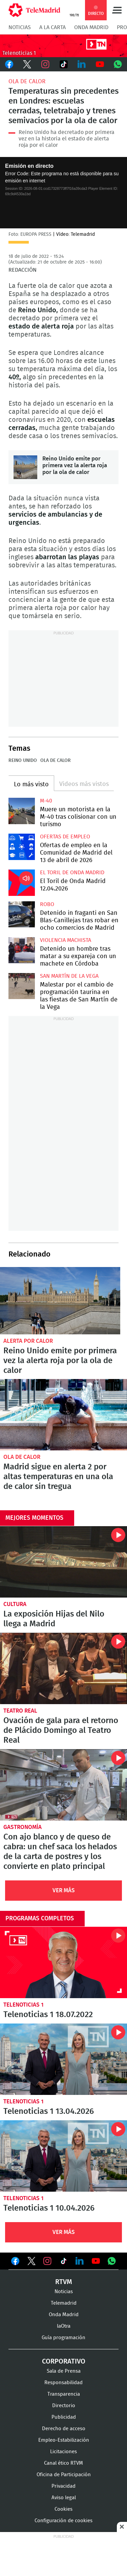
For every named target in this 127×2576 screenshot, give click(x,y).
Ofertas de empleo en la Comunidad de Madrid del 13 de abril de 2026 (21, 847)
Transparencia (63, 2394)
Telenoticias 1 (23, 2005)
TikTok (64, 64)
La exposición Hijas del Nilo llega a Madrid (63, 1562)
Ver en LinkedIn (79, 2261)
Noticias (19, 27)
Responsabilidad (63, 2382)
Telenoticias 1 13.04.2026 (63, 2059)
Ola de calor (26, 81)
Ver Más (63, 1890)
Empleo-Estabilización (63, 2440)
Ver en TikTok (63, 2262)
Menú (117, 10)
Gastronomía (22, 1827)
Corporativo (63, 2361)
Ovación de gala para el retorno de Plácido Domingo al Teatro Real (63, 1668)
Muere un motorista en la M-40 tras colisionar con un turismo (21, 811)
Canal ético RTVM (63, 2463)
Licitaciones (63, 2451)
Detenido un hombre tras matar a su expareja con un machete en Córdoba (21, 950)
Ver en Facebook (15, 2262)
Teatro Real (20, 1711)
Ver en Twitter (31, 2262)
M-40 (46, 801)
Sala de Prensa (64, 2371)
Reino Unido (22, 760)
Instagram (45, 64)
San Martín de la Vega (69, 976)
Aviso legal (63, 2497)
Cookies (63, 2509)
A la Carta (52, 27)
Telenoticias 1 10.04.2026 (63, 2156)
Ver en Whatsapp (112, 2261)
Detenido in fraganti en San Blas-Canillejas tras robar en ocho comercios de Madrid (21, 914)
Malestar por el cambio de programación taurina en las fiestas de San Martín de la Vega (21, 986)
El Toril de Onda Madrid (72, 872)
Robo (47, 904)
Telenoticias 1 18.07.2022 (63, 1962)
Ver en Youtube (96, 2261)
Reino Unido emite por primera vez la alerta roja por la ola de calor (25, 467)
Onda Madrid (91, 27)
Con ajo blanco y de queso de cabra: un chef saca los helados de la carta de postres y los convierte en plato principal (63, 1785)
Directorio (63, 2405)
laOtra (63, 2326)
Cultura (14, 1604)
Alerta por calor (28, 1341)
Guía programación (63, 2337)
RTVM (63, 2282)
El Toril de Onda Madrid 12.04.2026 (21, 882)
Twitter (27, 64)
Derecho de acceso (63, 2428)
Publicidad (63, 2417)
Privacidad (63, 2486)
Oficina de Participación (64, 2474)
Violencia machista (65, 940)
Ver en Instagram (47, 2261)
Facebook (9, 64)
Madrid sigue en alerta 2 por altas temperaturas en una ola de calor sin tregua (63, 1414)
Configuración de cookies (63, 2520)
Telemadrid (64, 2303)
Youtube (100, 64)
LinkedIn (81, 64)
